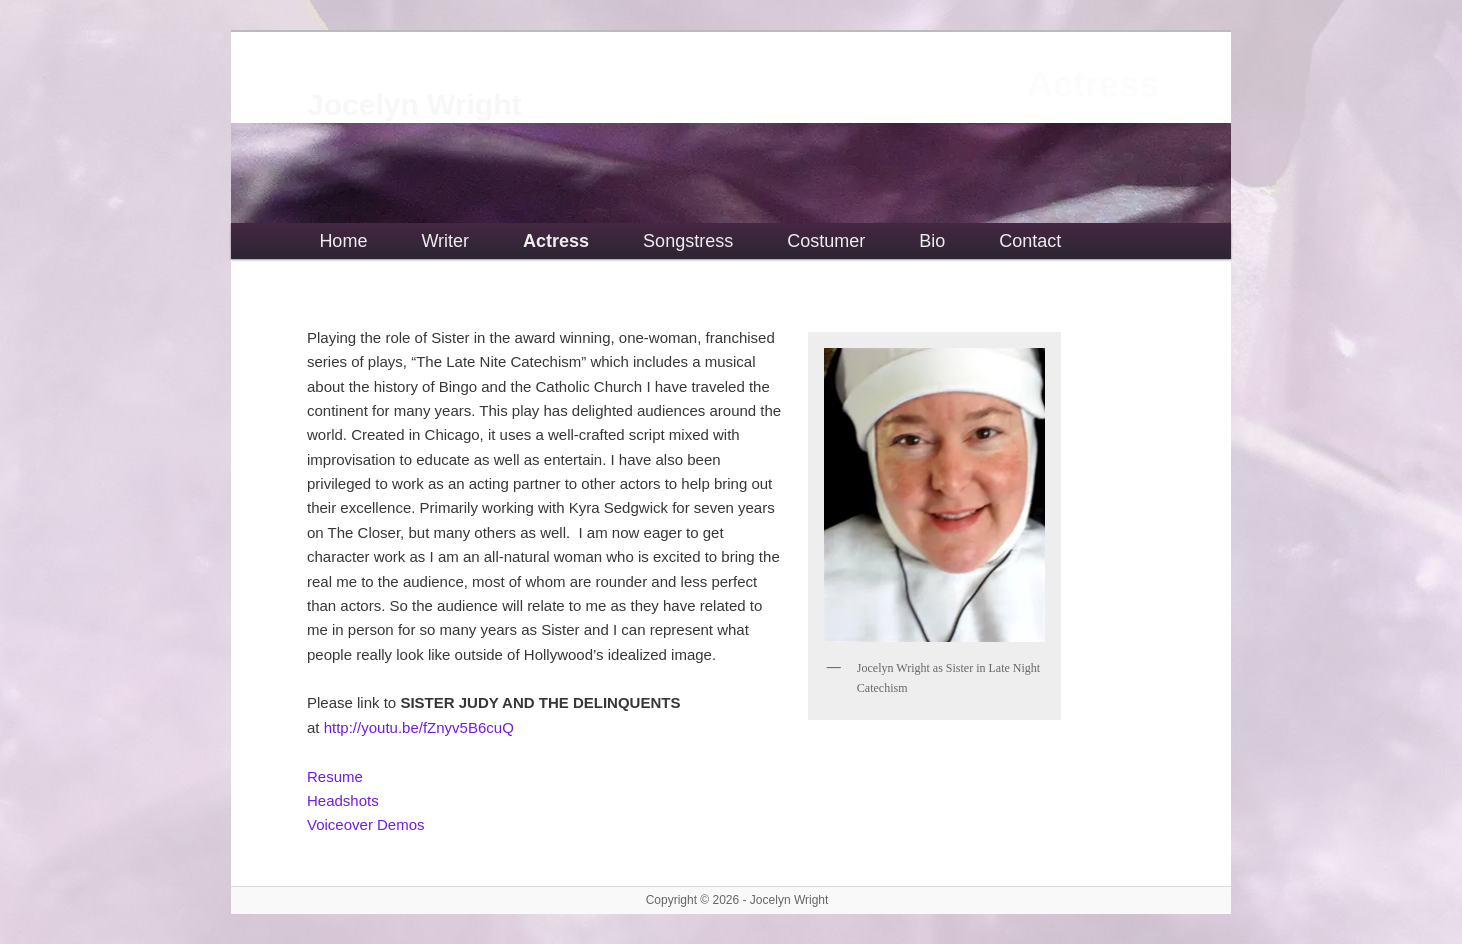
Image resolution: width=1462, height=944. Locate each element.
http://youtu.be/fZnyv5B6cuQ (419, 727)
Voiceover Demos (366, 824)
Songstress (688, 241)
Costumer (826, 241)
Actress (556, 241)
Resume (335, 776)
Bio (932, 241)
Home (343, 241)
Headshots (343, 800)
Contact (1030, 241)
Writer (445, 241)
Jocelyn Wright (414, 104)
